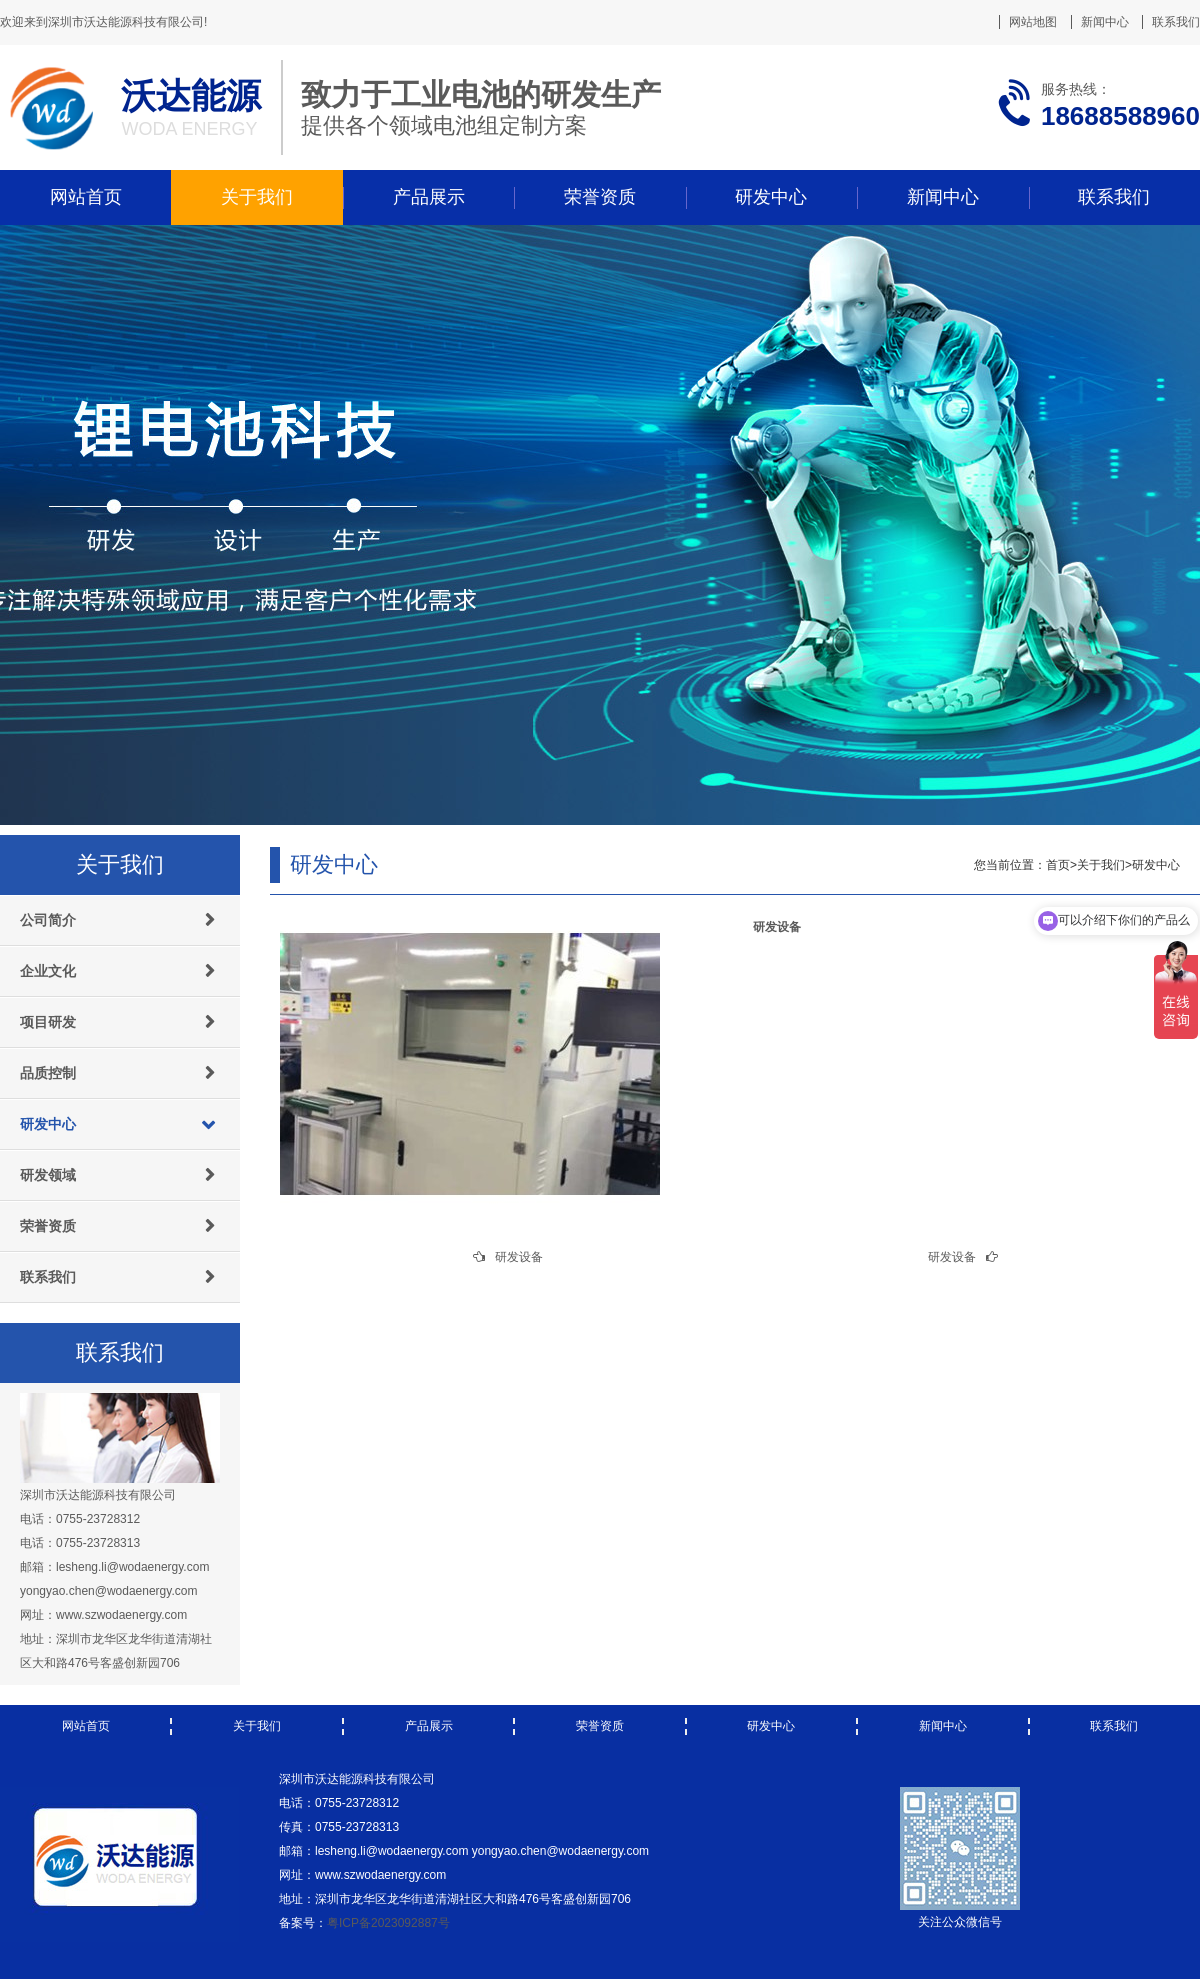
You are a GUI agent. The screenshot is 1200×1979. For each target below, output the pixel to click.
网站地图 (1033, 22)
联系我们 (1176, 22)
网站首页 (86, 197)
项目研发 (48, 1022)
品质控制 (48, 1073)
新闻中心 (1105, 22)
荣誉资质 (600, 197)
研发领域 (48, 1175)
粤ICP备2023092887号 (388, 1923)
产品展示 (429, 197)
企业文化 (48, 971)
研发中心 (771, 197)
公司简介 (48, 920)
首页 (1058, 865)
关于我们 (257, 197)
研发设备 (519, 1257)
